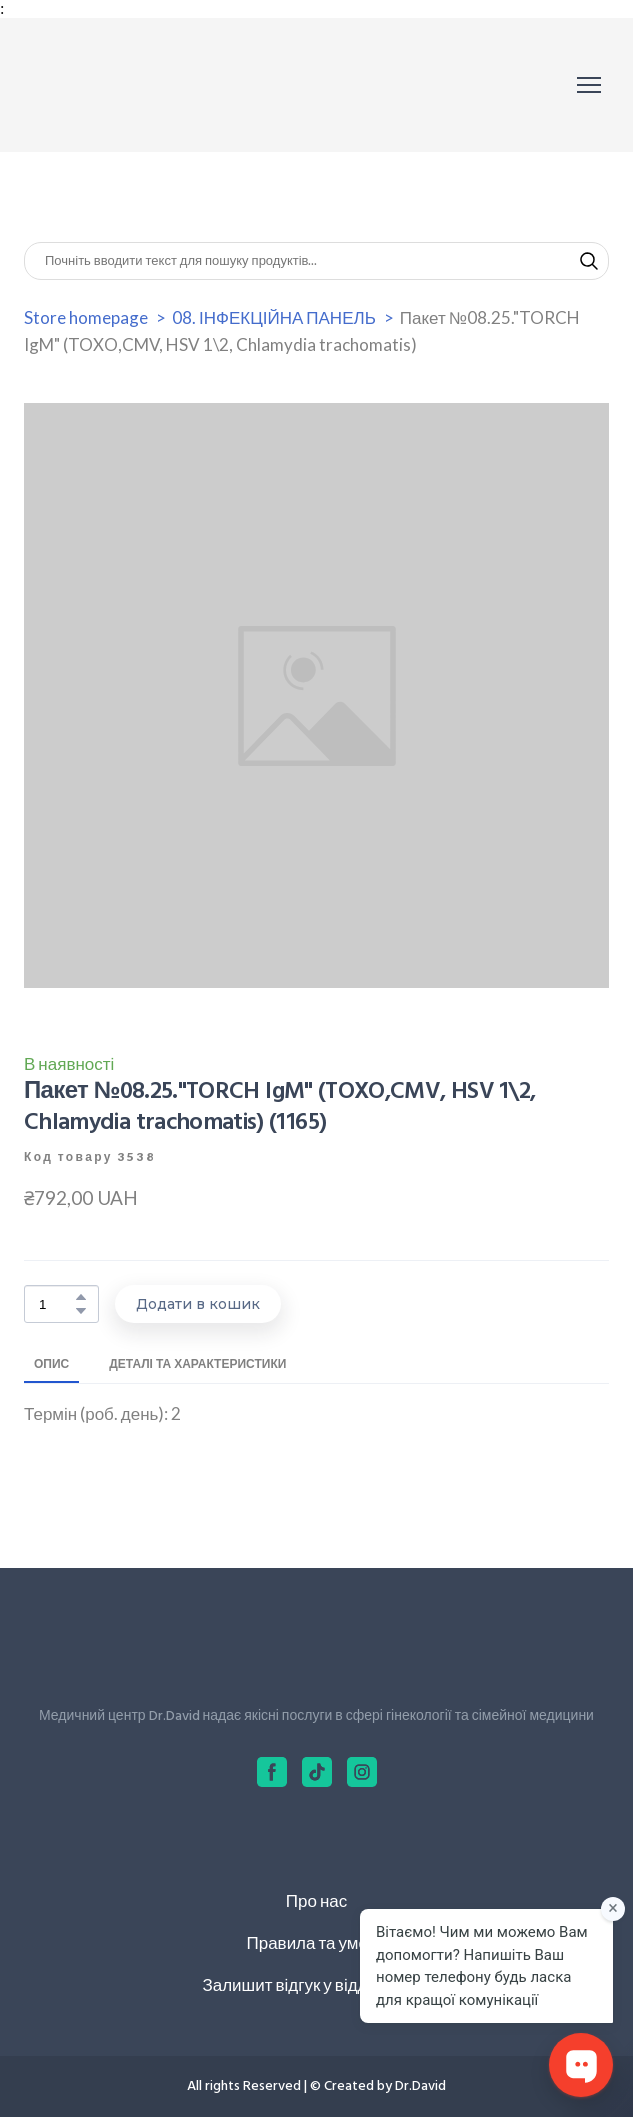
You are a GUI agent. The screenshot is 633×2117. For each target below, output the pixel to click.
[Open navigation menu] (589, 85)
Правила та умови (316, 1942)
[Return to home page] (113, 85)
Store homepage (86, 317)
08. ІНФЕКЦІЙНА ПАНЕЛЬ (274, 317)
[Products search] (316, 261)
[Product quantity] (56, 1304)
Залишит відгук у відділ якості (316, 1984)
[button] (589, 261)
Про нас (316, 1900)
